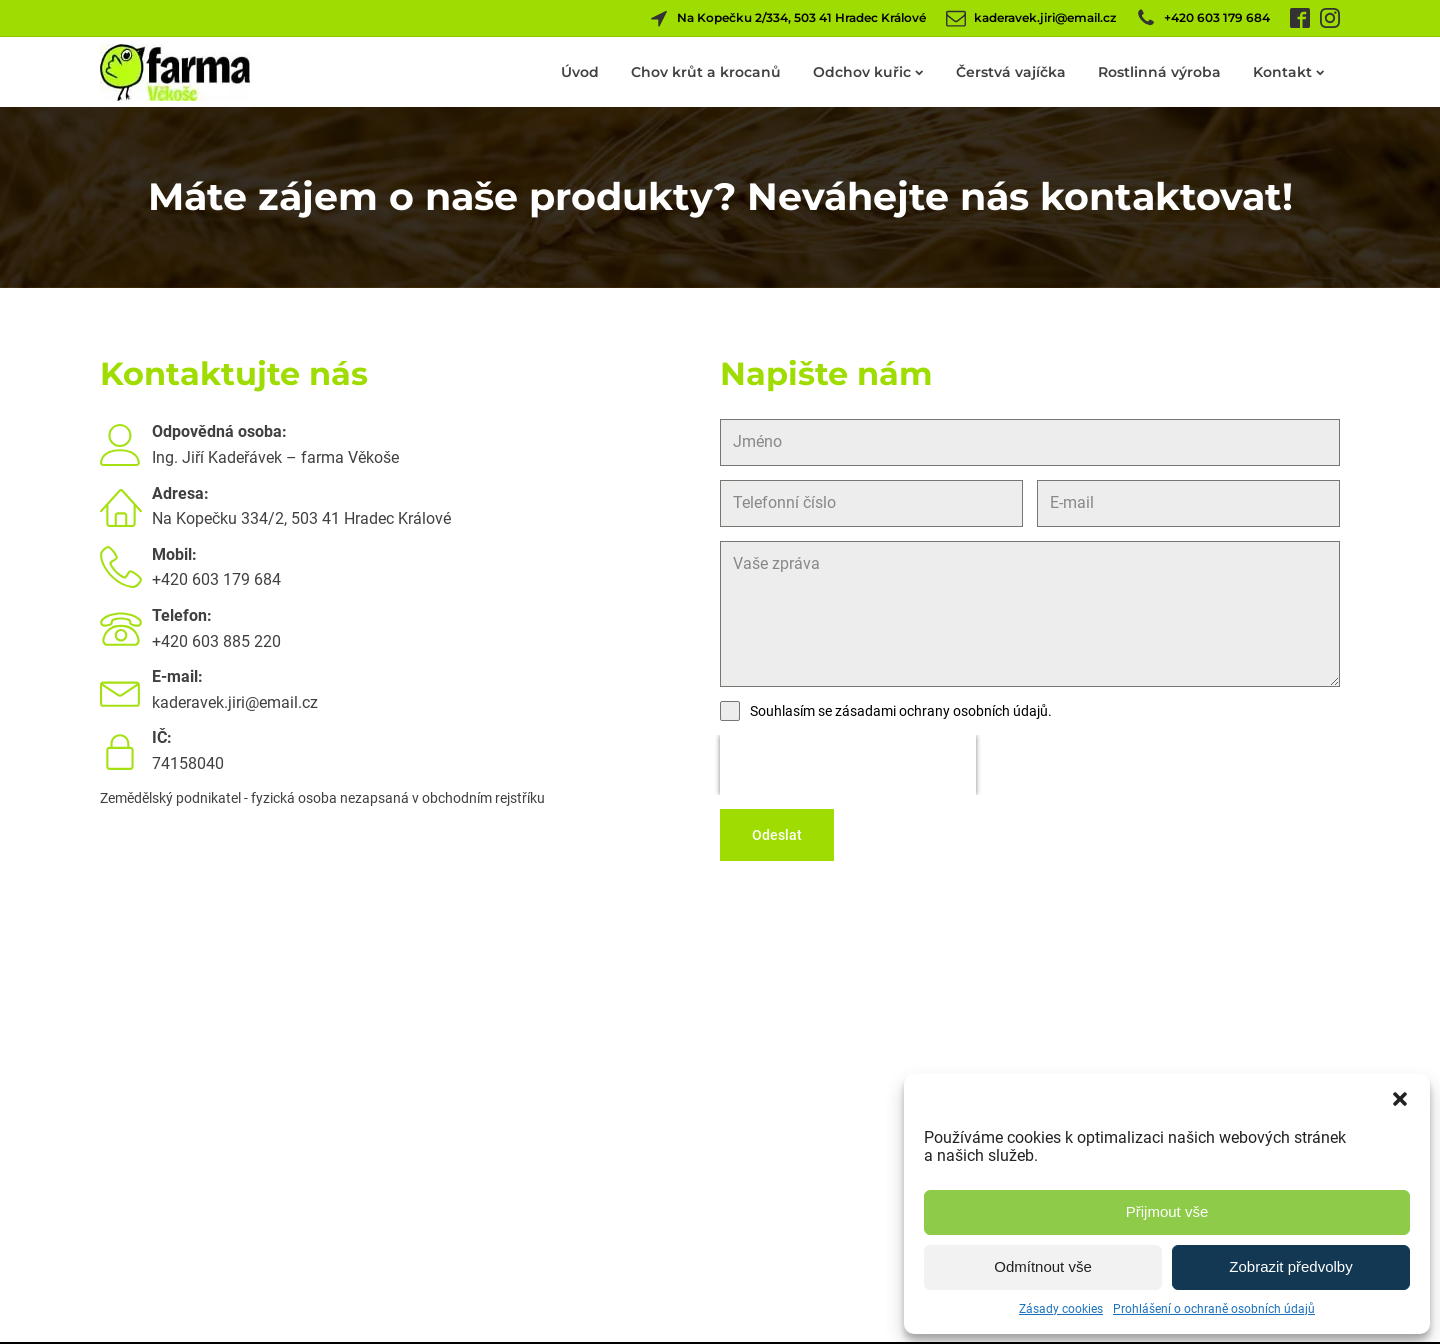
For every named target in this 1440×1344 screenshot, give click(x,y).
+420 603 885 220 (216, 641)
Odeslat (777, 835)
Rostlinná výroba (1159, 72)
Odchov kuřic (868, 72)
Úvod (580, 72)
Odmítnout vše (1043, 1266)
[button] (1400, 1099)
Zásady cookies (1061, 1309)
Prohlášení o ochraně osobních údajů (1214, 1309)
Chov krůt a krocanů (706, 72)
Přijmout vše (1167, 1211)
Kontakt (1288, 72)
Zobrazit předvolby (1290, 1266)
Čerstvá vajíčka (1011, 72)
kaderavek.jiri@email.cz (235, 702)
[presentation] (848, 765)
